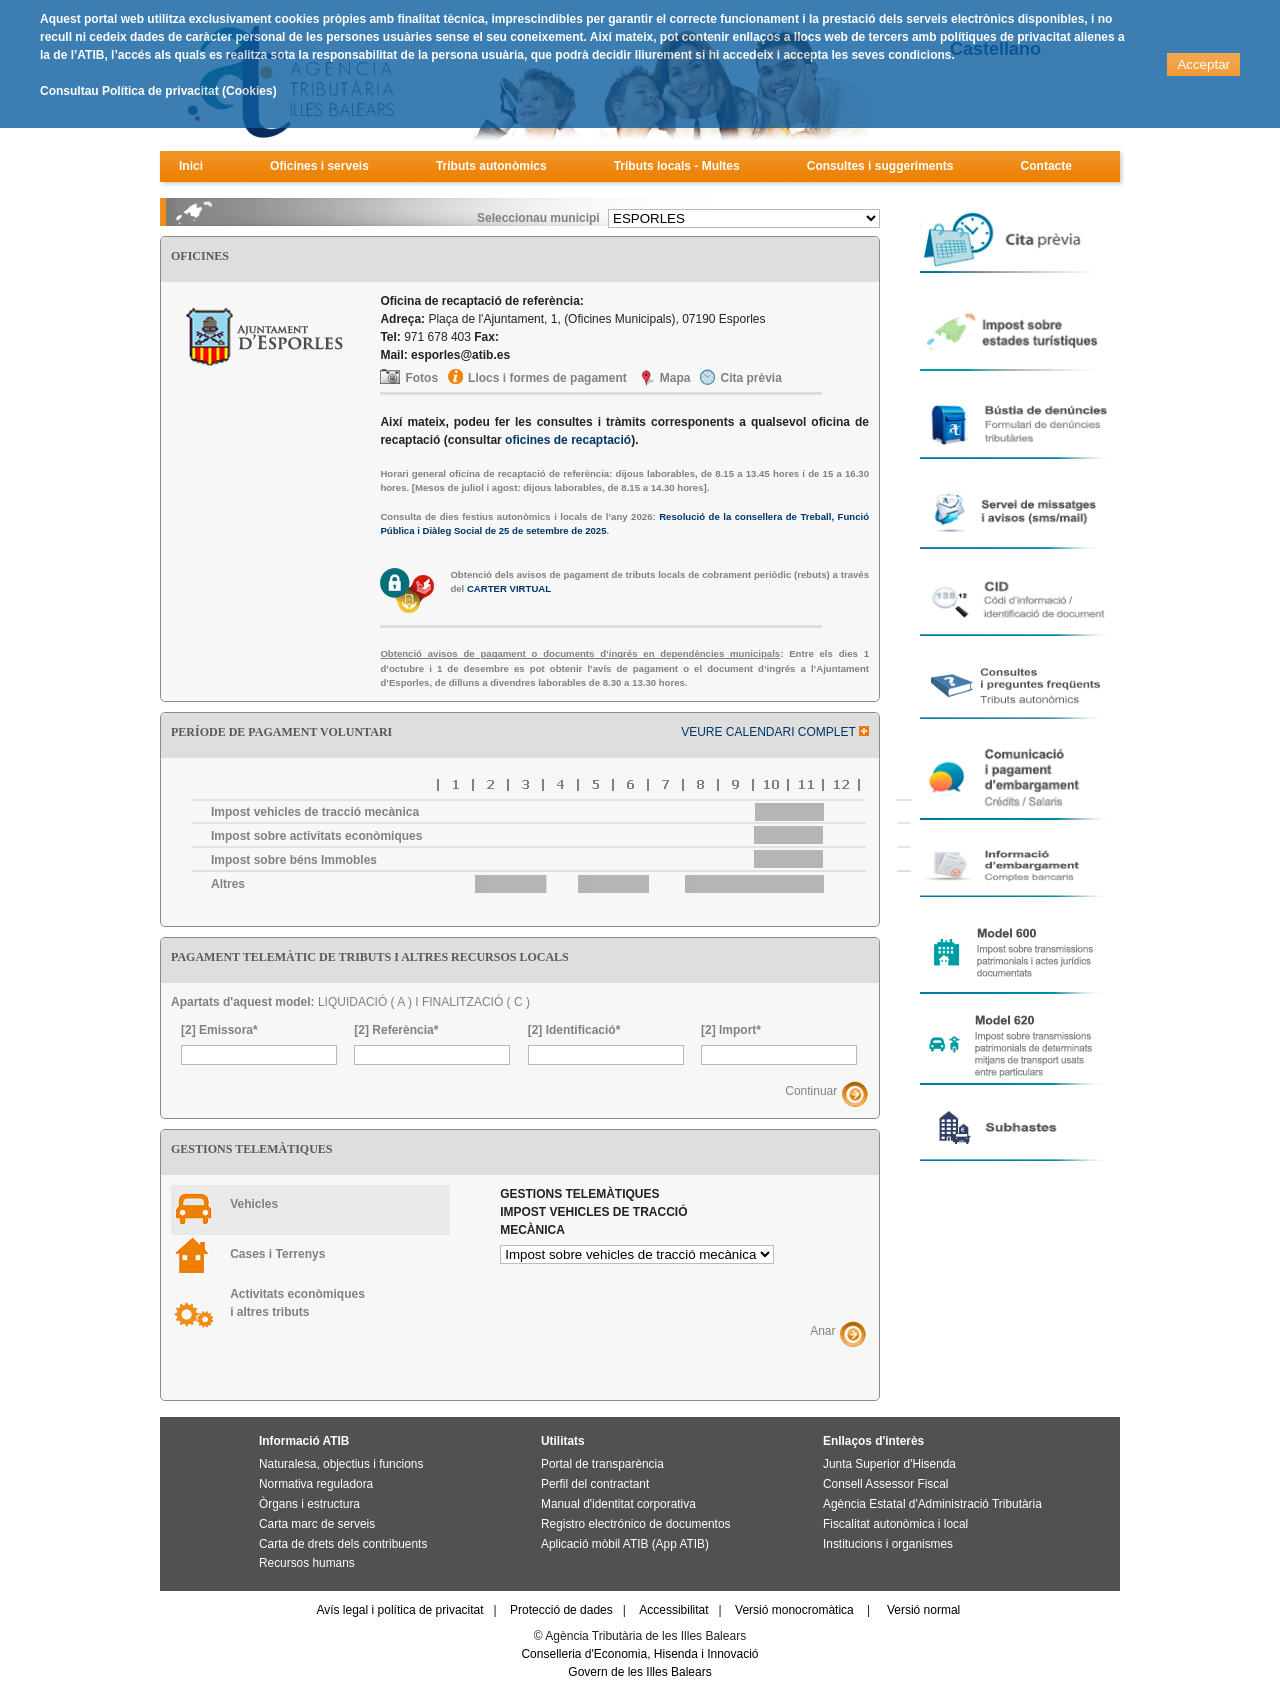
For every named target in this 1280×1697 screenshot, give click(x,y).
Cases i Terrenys (277, 1254)
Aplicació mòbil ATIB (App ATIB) (625, 1544)
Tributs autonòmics (491, 166)
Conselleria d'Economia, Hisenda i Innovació (639, 1654)
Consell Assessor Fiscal (885, 1484)
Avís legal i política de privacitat (399, 1610)
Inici (191, 166)
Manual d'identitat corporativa (618, 1504)
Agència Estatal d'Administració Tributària (932, 1504)
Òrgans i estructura (309, 1504)
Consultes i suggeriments (880, 166)
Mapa (675, 378)
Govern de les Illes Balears (639, 1672)
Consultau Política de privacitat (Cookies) (158, 91)
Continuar (811, 1091)
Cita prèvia (750, 378)
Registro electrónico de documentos (635, 1524)
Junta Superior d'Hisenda (889, 1464)
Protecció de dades (561, 1610)
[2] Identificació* (574, 1030)
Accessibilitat (673, 1610)
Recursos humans (307, 1563)
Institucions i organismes (888, 1544)
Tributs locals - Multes (677, 166)
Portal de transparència (602, 1464)
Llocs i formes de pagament (547, 378)
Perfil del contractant (595, 1484)
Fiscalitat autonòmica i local (895, 1524)
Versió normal (923, 1610)
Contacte (1046, 166)
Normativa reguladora (316, 1484)
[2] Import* (731, 1030)
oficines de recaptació (568, 440)
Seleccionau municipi (538, 218)
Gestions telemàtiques (593, 1212)
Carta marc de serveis (317, 1524)
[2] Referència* (396, 1030)
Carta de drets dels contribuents (343, 1544)
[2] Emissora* (219, 1030)
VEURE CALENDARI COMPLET (775, 732)
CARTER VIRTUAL (509, 588)
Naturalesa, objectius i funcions (341, 1464)
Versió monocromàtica (794, 1610)
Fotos (421, 378)
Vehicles (254, 1204)
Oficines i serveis (319, 166)
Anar (822, 1331)
